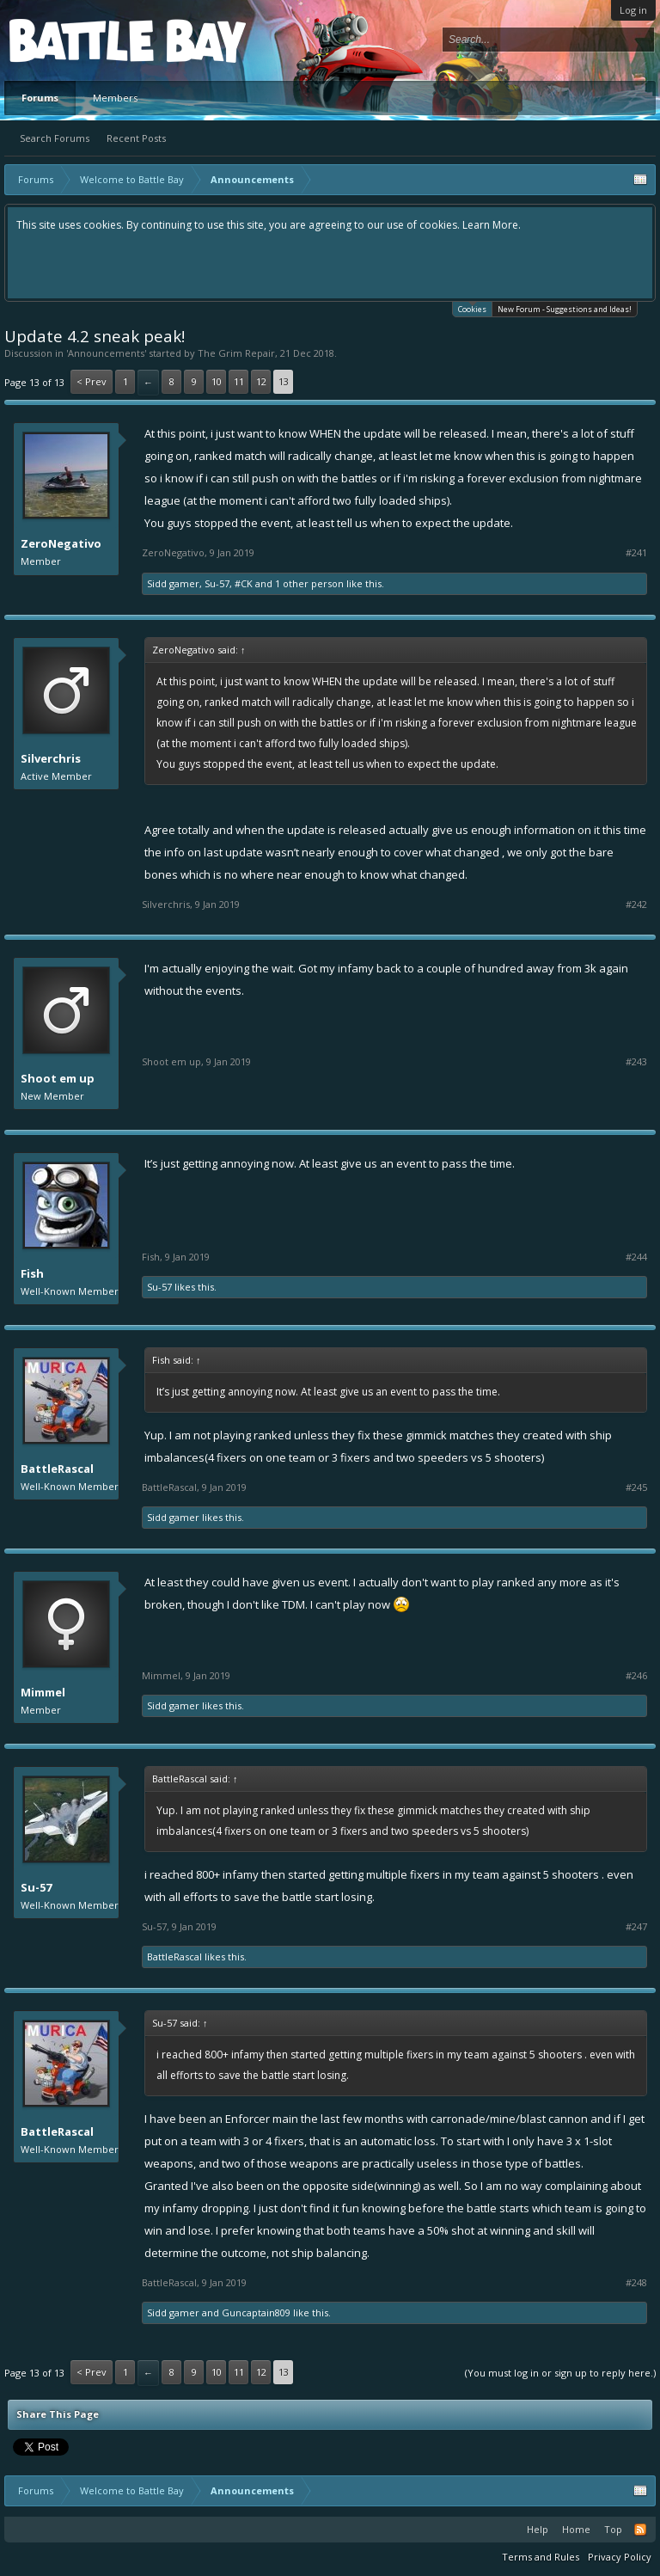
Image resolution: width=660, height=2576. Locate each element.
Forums (39, 97)
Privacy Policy (619, 2556)
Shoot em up (58, 1078)
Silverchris (51, 758)
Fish (32, 1273)
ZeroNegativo (61, 543)
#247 (636, 1927)
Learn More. (491, 225)
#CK (244, 583)
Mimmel (43, 1692)
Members (115, 97)
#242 (636, 905)
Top (613, 2529)
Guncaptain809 (256, 2312)
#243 (636, 1062)
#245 (636, 1487)
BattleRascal (57, 1468)
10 (216, 381)
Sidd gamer (173, 583)
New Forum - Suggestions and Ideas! (565, 309)
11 (239, 381)
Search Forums (54, 138)
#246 (636, 1676)
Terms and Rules (540, 2556)
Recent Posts (136, 138)
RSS (640, 2529)
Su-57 (217, 583)
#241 (636, 553)
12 (261, 381)
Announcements (106, 353)
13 (283, 381)
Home (576, 2529)
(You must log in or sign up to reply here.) (560, 2372)
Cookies (472, 308)
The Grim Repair (236, 353)
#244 (636, 1257)
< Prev (91, 381)
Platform (72, 40)
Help (537, 2529)
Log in (633, 9)
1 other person (309, 583)
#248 (636, 2283)
